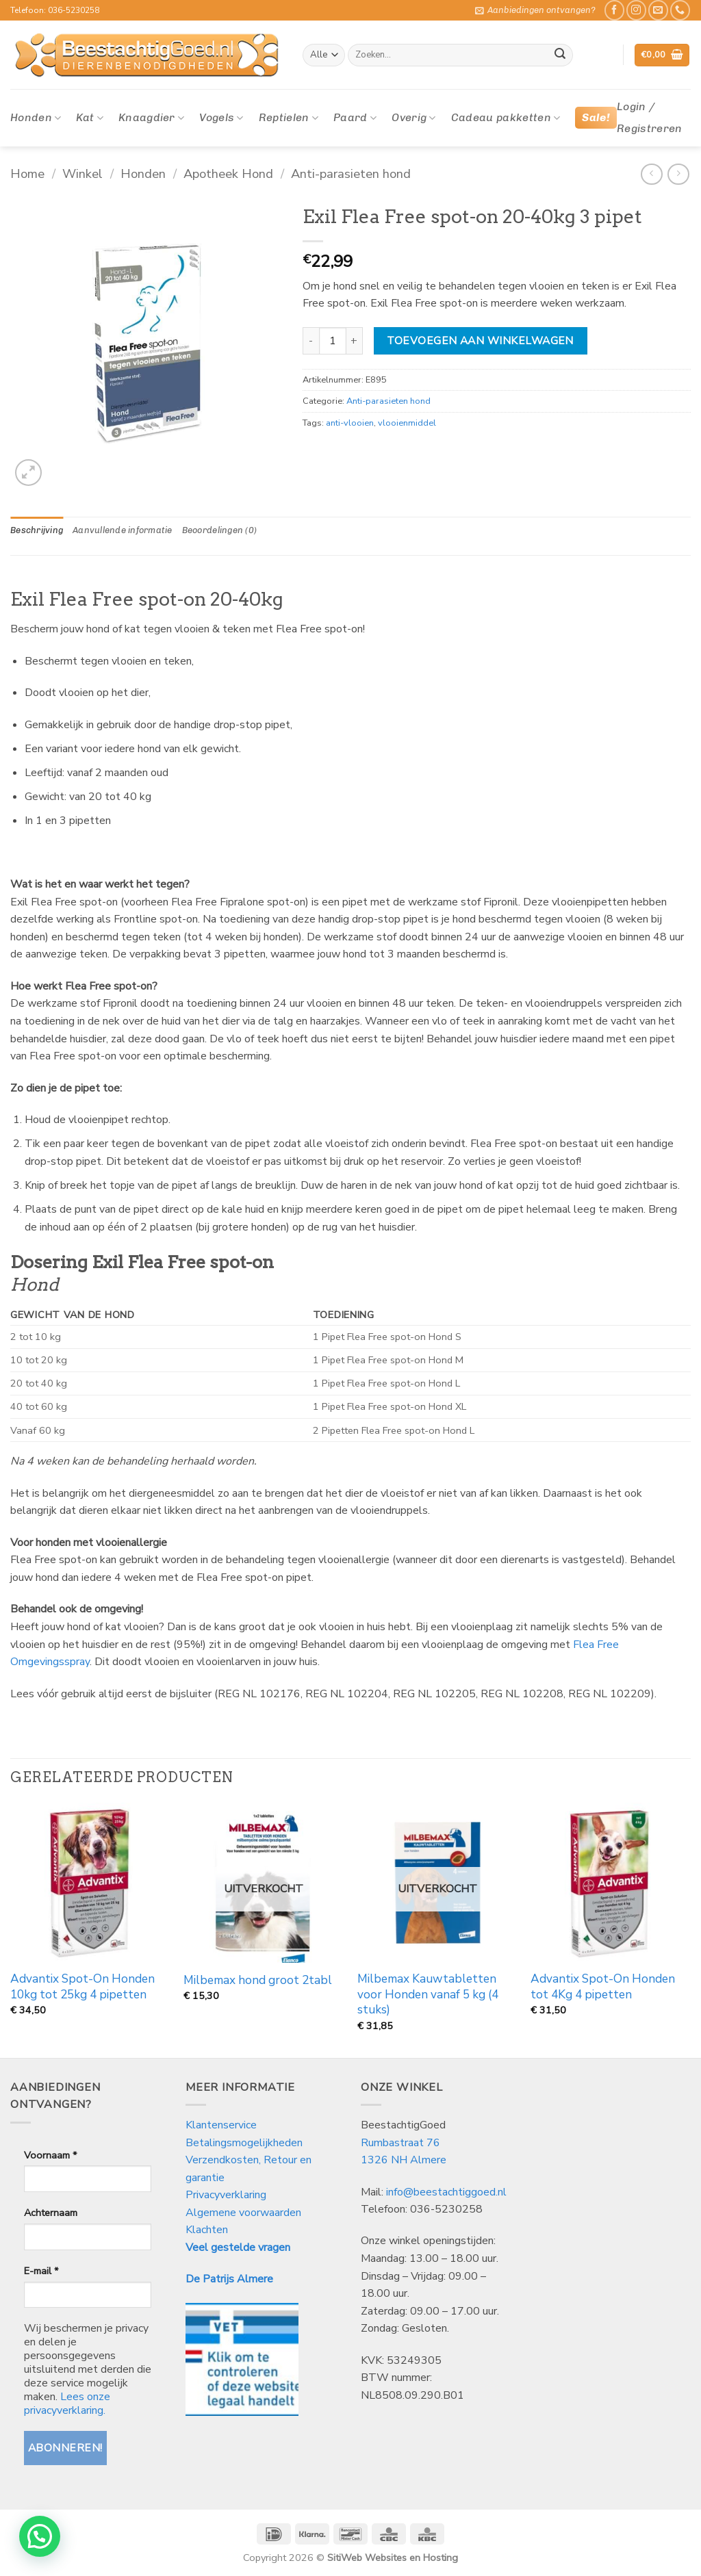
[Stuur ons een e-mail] (658, 10)
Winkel (82, 173)
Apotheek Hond (228, 173)
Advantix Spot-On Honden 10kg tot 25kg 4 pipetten (82, 1987)
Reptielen (288, 118)
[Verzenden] (560, 55)
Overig (413, 118)
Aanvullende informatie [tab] (123, 530)
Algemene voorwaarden (243, 2212)
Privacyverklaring (226, 2194)
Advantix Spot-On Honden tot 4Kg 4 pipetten (603, 1987)
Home (27, 173)
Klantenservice (222, 2125)
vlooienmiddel (407, 423)
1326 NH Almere (403, 2159)
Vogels (221, 118)
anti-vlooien (350, 423)
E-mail (41, 2271)
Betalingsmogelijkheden (244, 2142)
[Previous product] (678, 174)
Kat (89, 118)
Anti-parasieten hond (351, 173)
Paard (355, 118)
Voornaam (50, 2155)
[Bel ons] (680, 10)
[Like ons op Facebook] (614, 10)
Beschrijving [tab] (36, 530)
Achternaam (50, 2212)
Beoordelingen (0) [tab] (219, 530)
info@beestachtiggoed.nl (446, 2192)
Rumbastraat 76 (400, 2142)
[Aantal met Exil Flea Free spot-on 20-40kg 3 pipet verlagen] (311, 341)
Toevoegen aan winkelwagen (480, 340)
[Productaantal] (332, 341)
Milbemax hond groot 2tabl (257, 1980)
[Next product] (651, 174)
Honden (35, 118)
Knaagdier (151, 118)
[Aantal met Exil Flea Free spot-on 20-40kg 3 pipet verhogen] (354, 341)
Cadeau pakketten (506, 118)
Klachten (207, 2229)
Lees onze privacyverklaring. (67, 2403)
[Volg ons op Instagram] (636, 10)
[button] (535, 10)
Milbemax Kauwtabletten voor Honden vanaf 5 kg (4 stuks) (427, 1995)
